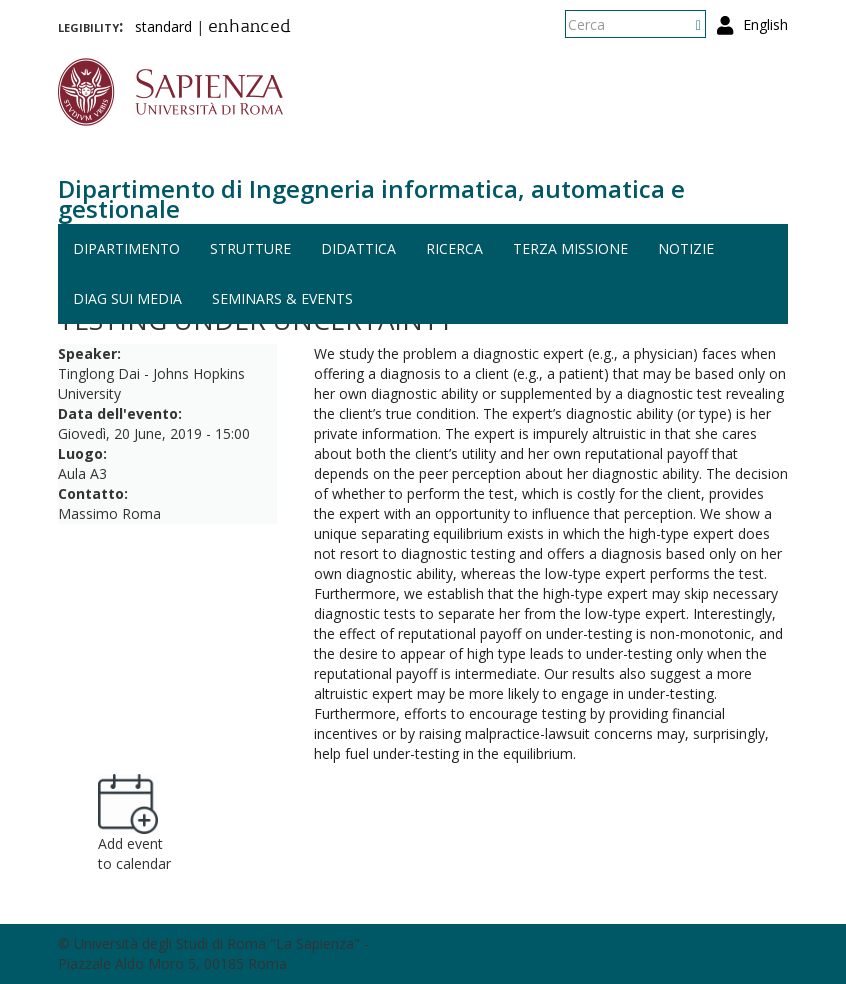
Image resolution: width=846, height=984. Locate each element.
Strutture (250, 248)
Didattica (358, 248)
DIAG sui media (127, 298)
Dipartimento (126, 248)
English (765, 24)
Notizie (686, 248)
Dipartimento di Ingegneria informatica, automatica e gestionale (371, 198)
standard (163, 26)
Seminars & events (282, 298)
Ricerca (454, 248)
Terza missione (570, 248)
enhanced (249, 28)
